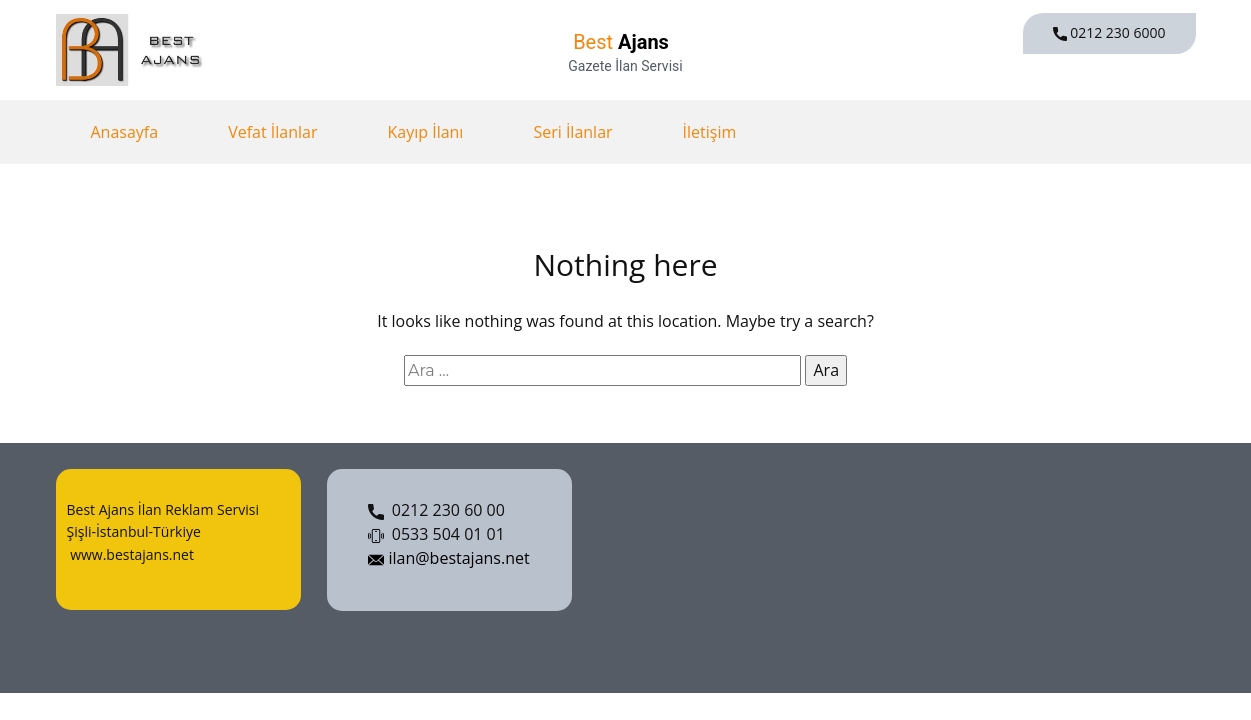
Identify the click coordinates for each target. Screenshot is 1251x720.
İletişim (710, 132)
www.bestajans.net (130, 554)
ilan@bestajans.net (448, 559)
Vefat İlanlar (272, 132)
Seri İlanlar (572, 132)
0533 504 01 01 (436, 535)
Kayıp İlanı (425, 132)
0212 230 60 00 (436, 511)
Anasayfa (125, 132)
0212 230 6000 (1109, 33)
